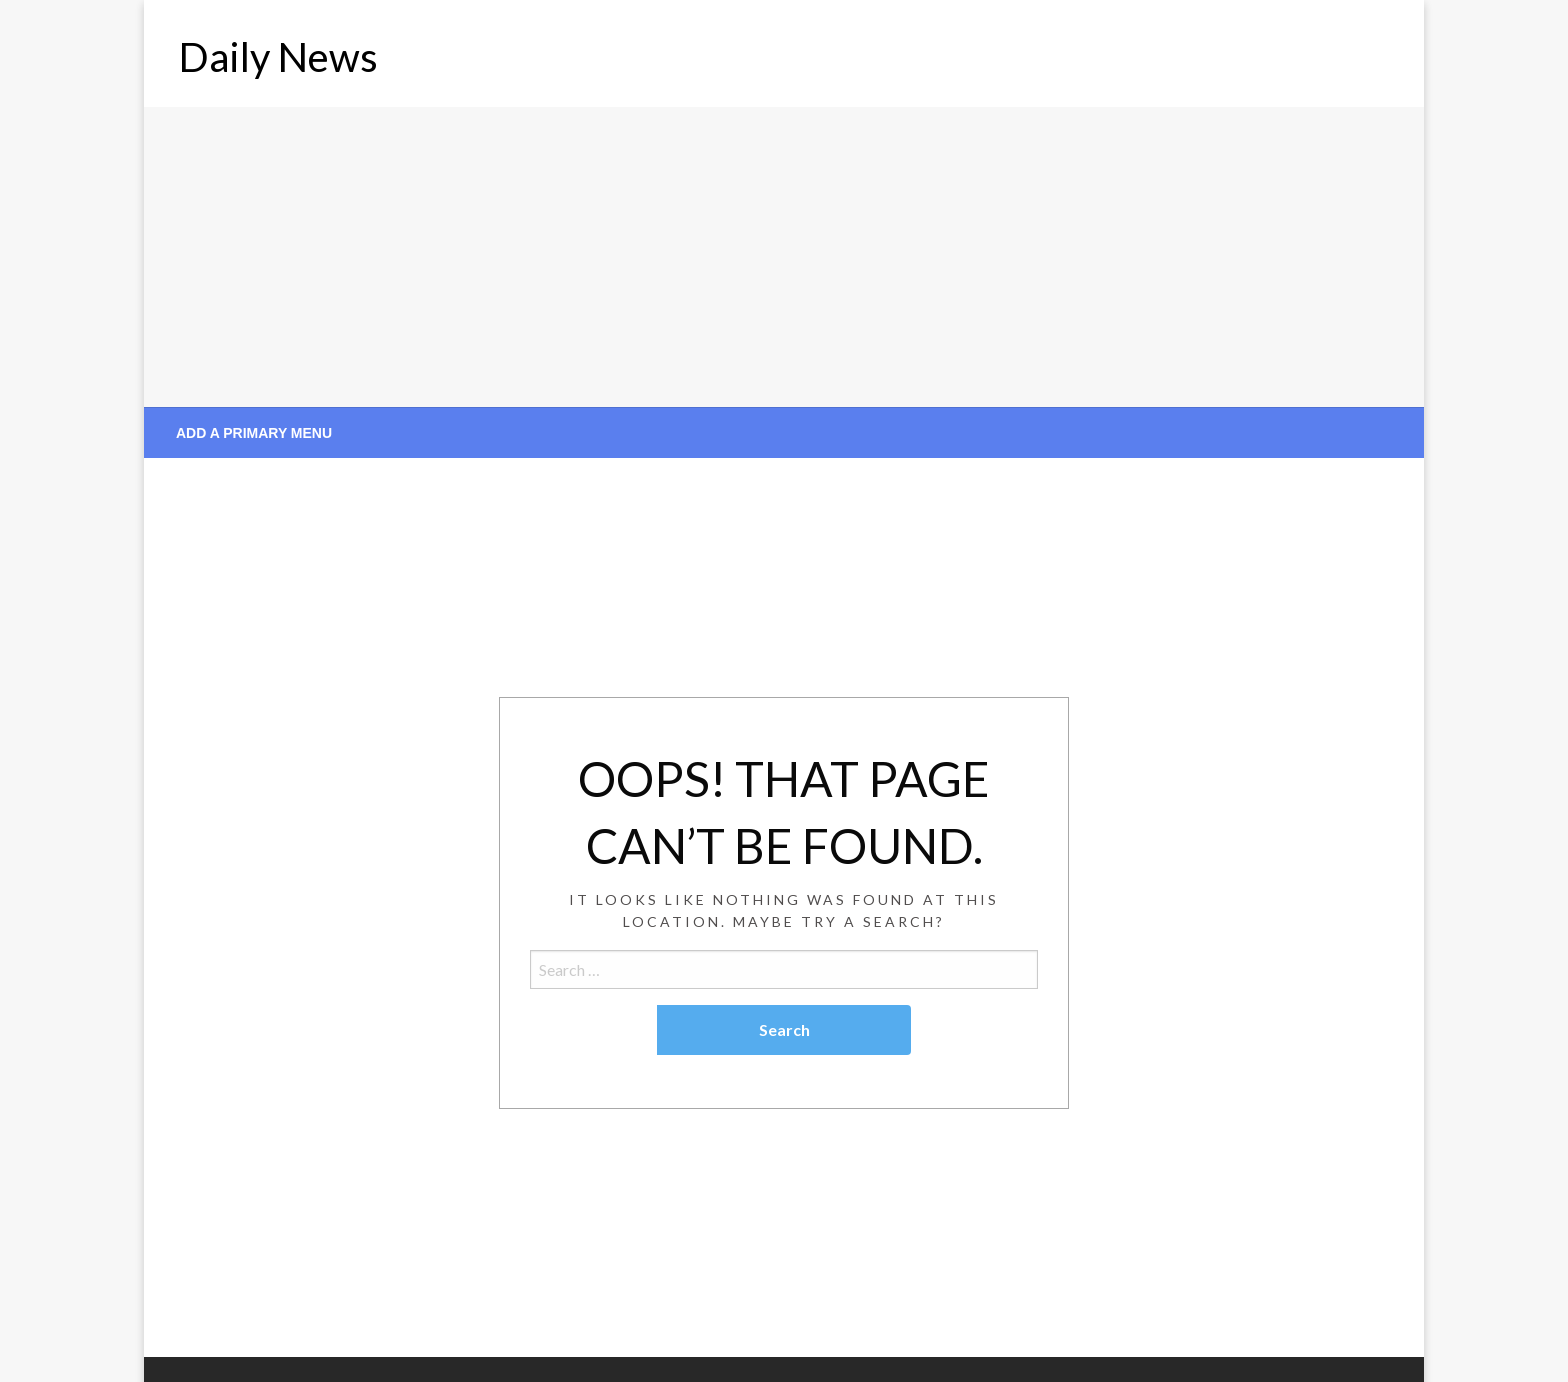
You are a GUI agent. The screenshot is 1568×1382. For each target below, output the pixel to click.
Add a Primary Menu (254, 433)
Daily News (278, 57)
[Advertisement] (784, 257)
